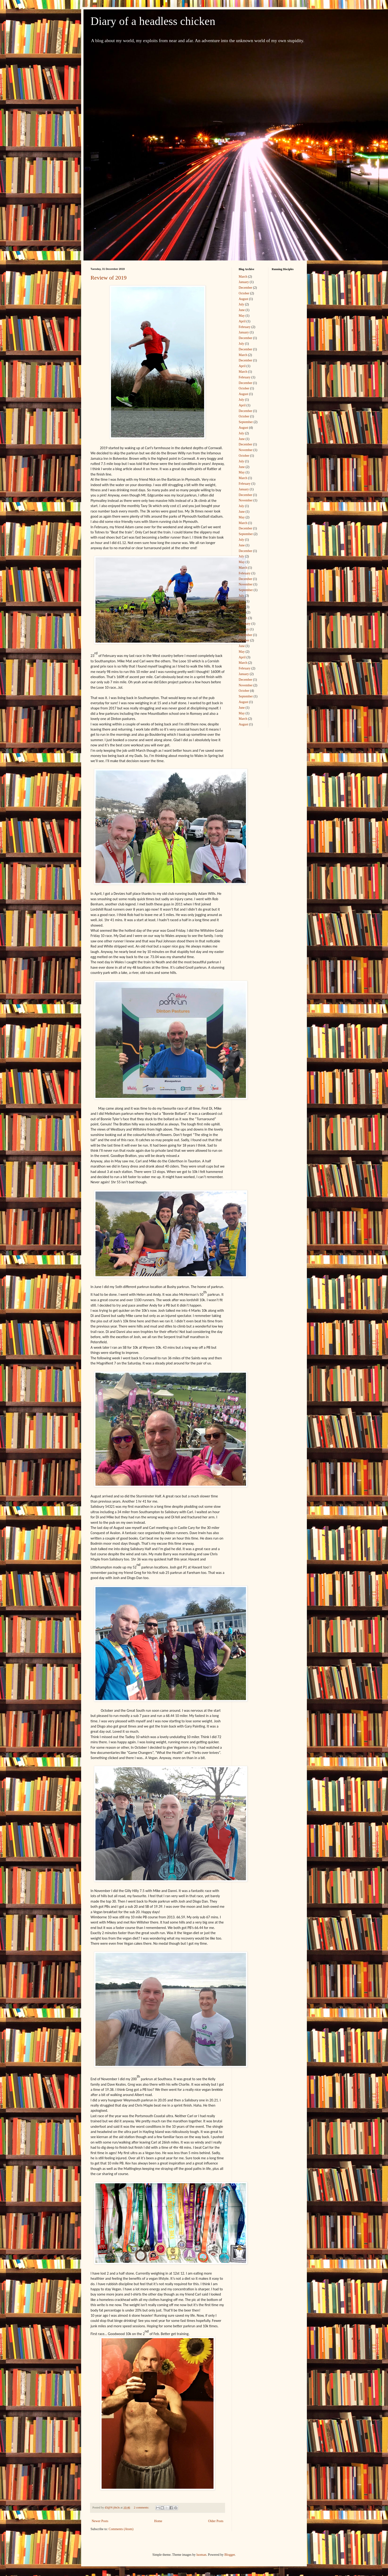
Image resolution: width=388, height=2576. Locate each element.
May (242, 315)
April (242, 321)
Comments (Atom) (121, 2529)
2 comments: (142, 2507)
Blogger (229, 2554)
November (246, 450)
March (243, 276)
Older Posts (215, 2521)
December (245, 287)
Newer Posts (100, 2521)
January (244, 282)
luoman (201, 2554)
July (241, 304)
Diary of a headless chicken (153, 21)
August (243, 299)
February (245, 327)
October (244, 293)
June (242, 310)
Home (158, 2521)
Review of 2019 (109, 278)
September (246, 422)
